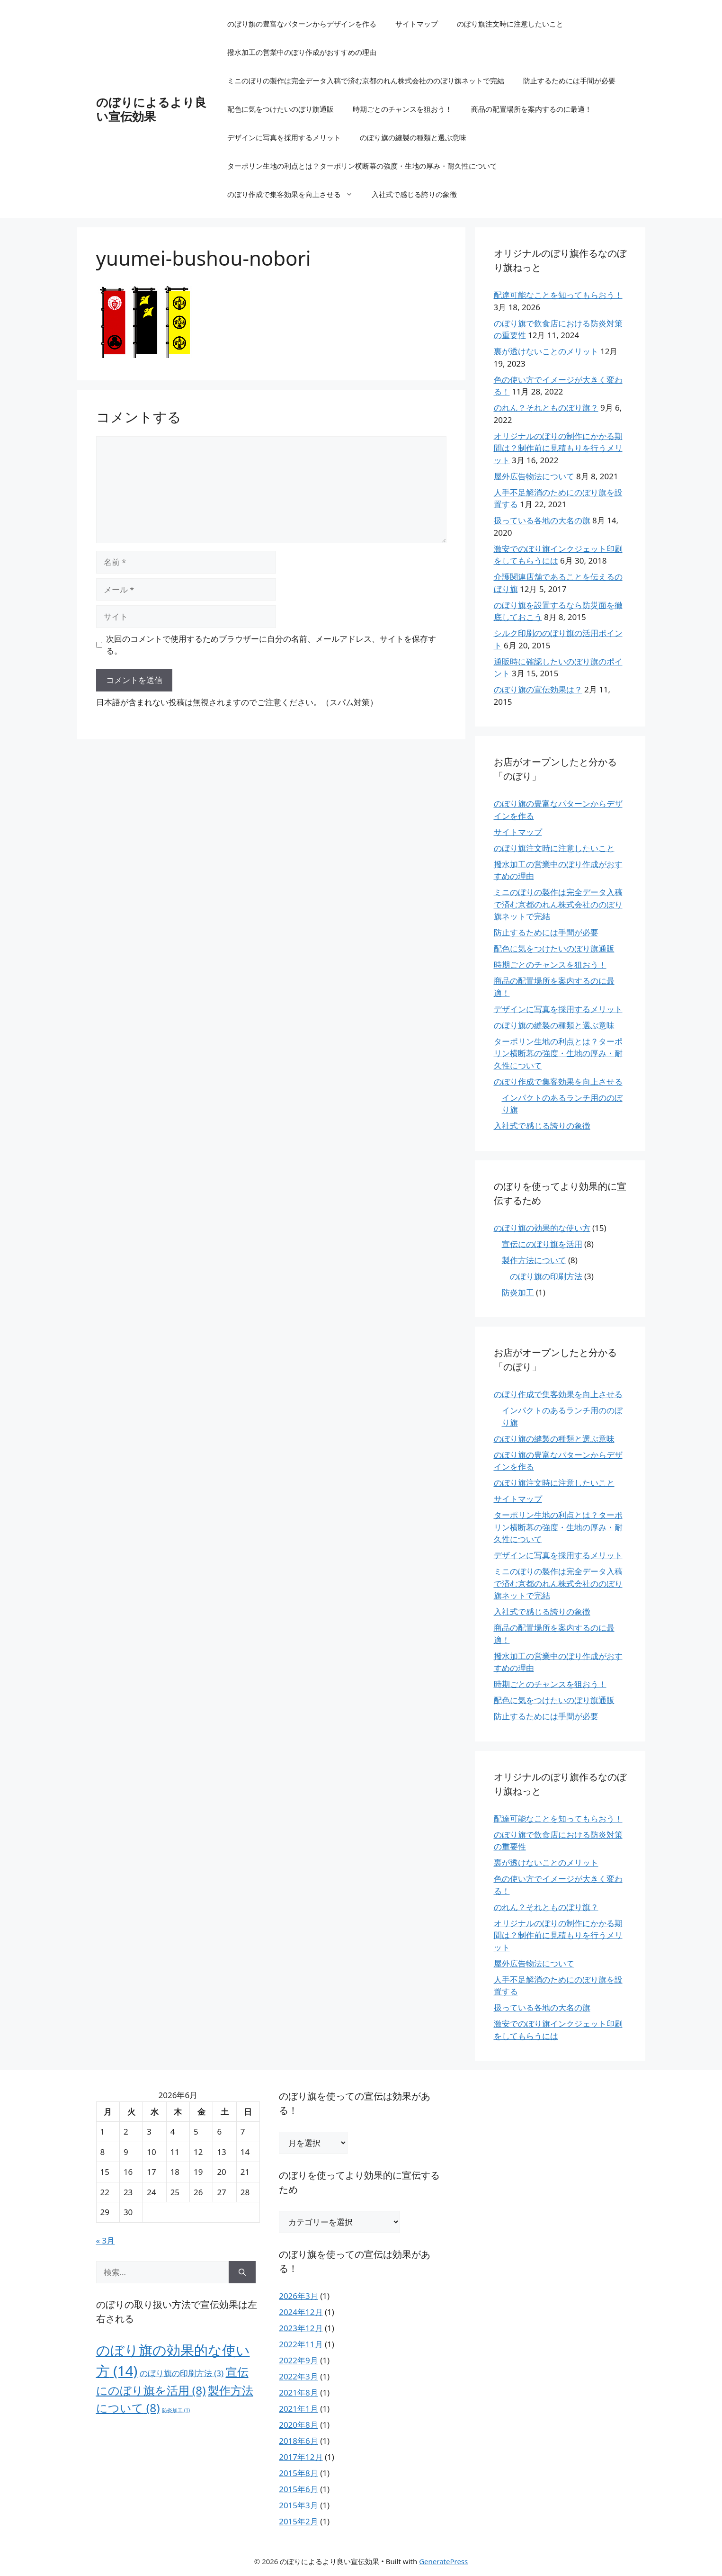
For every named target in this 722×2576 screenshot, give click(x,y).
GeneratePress (443, 2561)
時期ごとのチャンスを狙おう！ (402, 109)
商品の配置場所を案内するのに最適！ (531, 109)
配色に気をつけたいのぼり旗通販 (280, 109)
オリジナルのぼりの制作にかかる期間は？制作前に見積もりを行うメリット (558, 448)
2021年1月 (298, 2408)
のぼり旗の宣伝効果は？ (538, 689)
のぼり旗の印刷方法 (546, 1276)
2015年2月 (298, 2521)
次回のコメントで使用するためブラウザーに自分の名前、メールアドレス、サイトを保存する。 (271, 644)
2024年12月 (300, 2312)
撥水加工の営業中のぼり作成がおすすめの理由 (301, 52)
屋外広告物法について (534, 476)
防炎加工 (518, 1292)
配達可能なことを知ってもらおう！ (558, 294)
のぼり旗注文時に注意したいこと (510, 23)
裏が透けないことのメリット (546, 351)
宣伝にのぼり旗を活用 (542, 1244)
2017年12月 (300, 2456)
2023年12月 (300, 2328)
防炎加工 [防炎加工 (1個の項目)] (176, 2410)
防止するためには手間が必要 (569, 80)
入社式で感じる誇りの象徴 (414, 194)
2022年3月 (298, 2376)
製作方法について (534, 1260)
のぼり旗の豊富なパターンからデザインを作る (301, 23)
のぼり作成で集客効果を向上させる (294, 194)
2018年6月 (298, 2440)
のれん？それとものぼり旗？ (546, 407)
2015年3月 (298, 2505)
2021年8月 (298, 2392)
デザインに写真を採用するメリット (284, 137)
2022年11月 (300, 2344)
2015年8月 (298, 2473)
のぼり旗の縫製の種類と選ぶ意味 (413, 137)
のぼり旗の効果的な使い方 (542, 1227)
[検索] (242, 2272)
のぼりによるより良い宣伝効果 (151, 109)
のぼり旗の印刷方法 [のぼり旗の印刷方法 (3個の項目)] (181, 2373)
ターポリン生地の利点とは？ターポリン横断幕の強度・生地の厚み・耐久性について (362, 166)
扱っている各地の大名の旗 (542, 520)
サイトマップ (416, 23)
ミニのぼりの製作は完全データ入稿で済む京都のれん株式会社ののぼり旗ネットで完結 (365, 80)
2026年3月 (298, 2295)
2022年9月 (298, 2360)
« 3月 (105, 2240)
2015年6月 (298, 2489)
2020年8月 (298, 2424)
